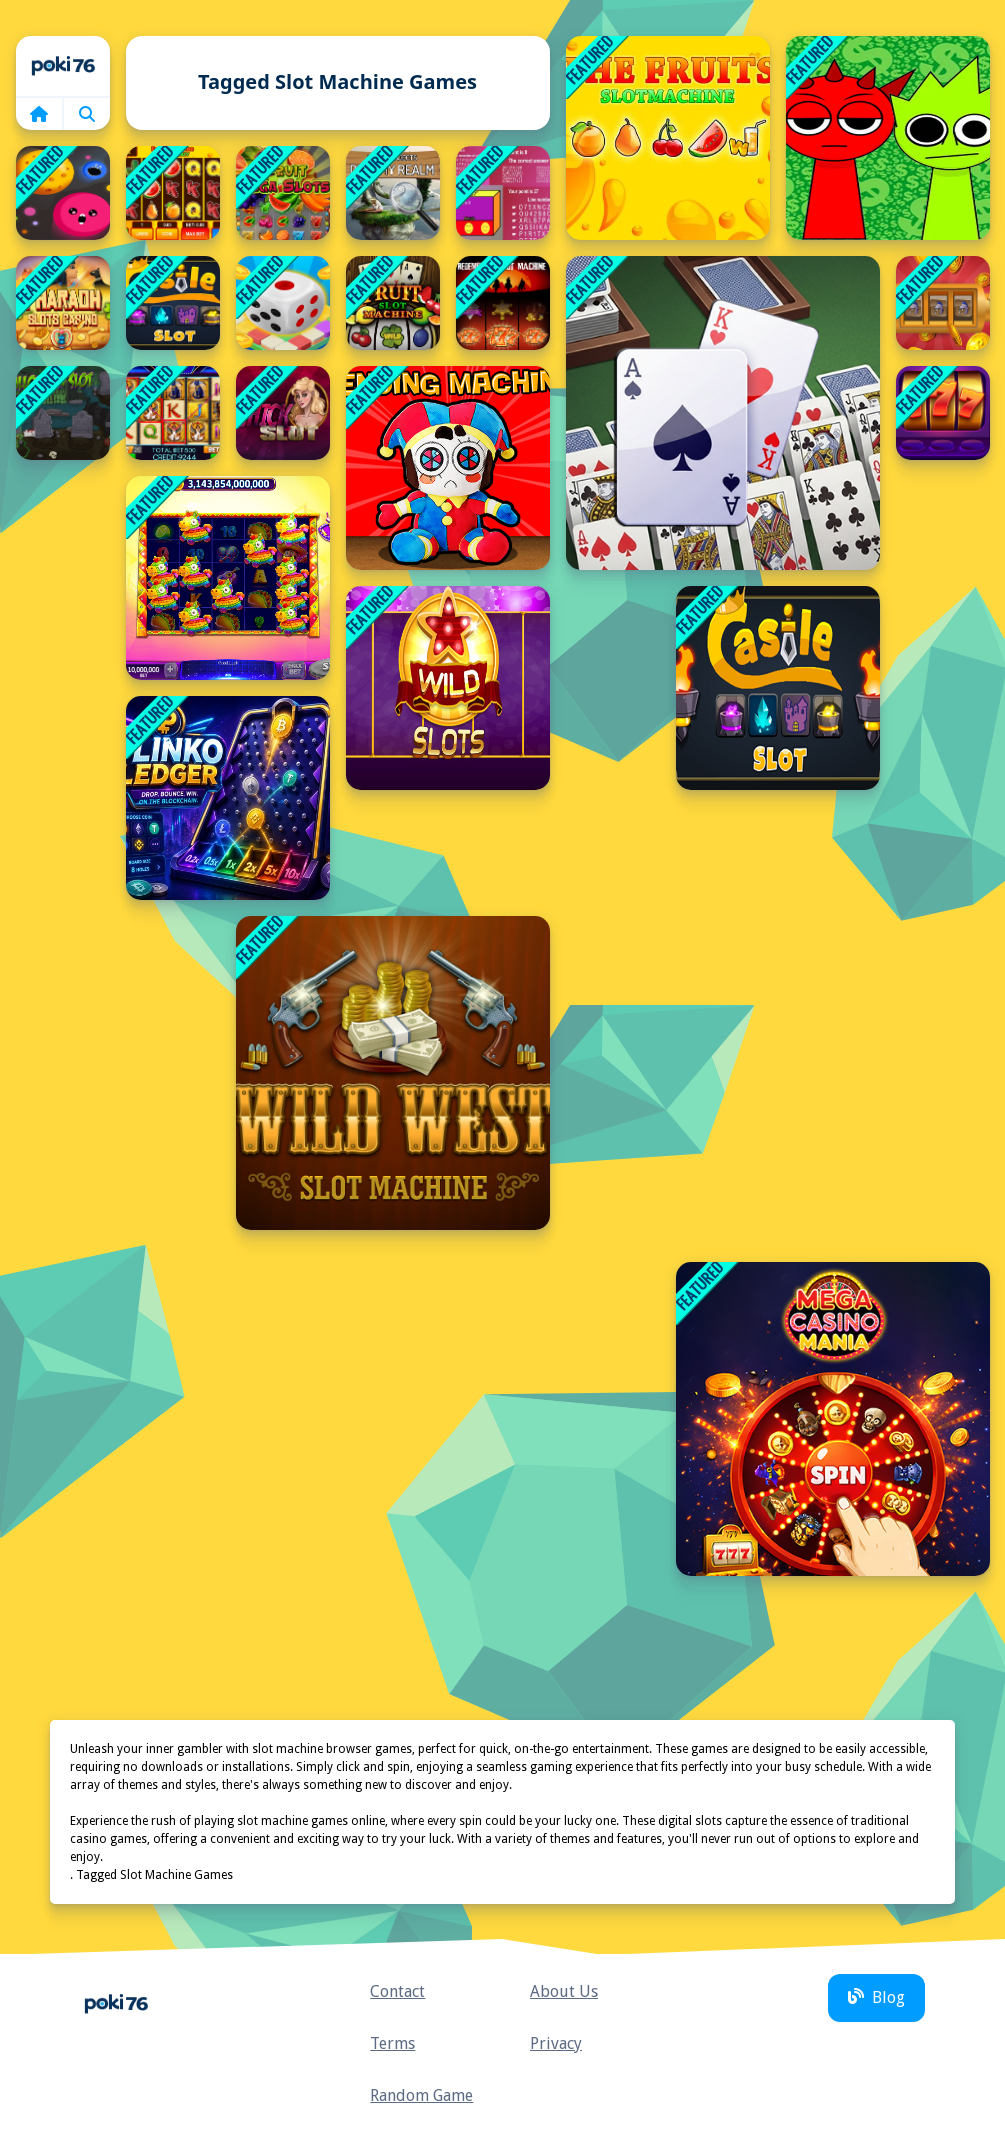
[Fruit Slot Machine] (393, 303)
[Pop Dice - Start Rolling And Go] (283, 303)
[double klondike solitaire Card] (723, 413)
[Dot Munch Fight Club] (63, 193)
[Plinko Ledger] (228, 798)
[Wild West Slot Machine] (393, 1073)
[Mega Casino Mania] (833, 1419)
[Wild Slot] (448, 688)
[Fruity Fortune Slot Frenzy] (173, 193)
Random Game (421, 2095)
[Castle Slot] (173, 303)
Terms (392, 2043)
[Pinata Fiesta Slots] (228, 578)
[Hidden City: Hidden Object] (393, 193)
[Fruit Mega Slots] (283, 193)
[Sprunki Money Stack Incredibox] (888, 138)
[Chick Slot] (283, 413)
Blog (876, 1997)
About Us (564, 1991)
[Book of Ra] (173, 413)
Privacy (556, 2043)
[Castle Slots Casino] (943, 303)
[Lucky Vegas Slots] (943, 413)
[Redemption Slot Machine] (503, 303)
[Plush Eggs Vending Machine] (448, 468)
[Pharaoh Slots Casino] (63, 303)
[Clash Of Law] (503, 193)
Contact (397, 1991)
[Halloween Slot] (63, 413)
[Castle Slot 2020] (778, 688)
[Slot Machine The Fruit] (668, 138)
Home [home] (63, 66)
